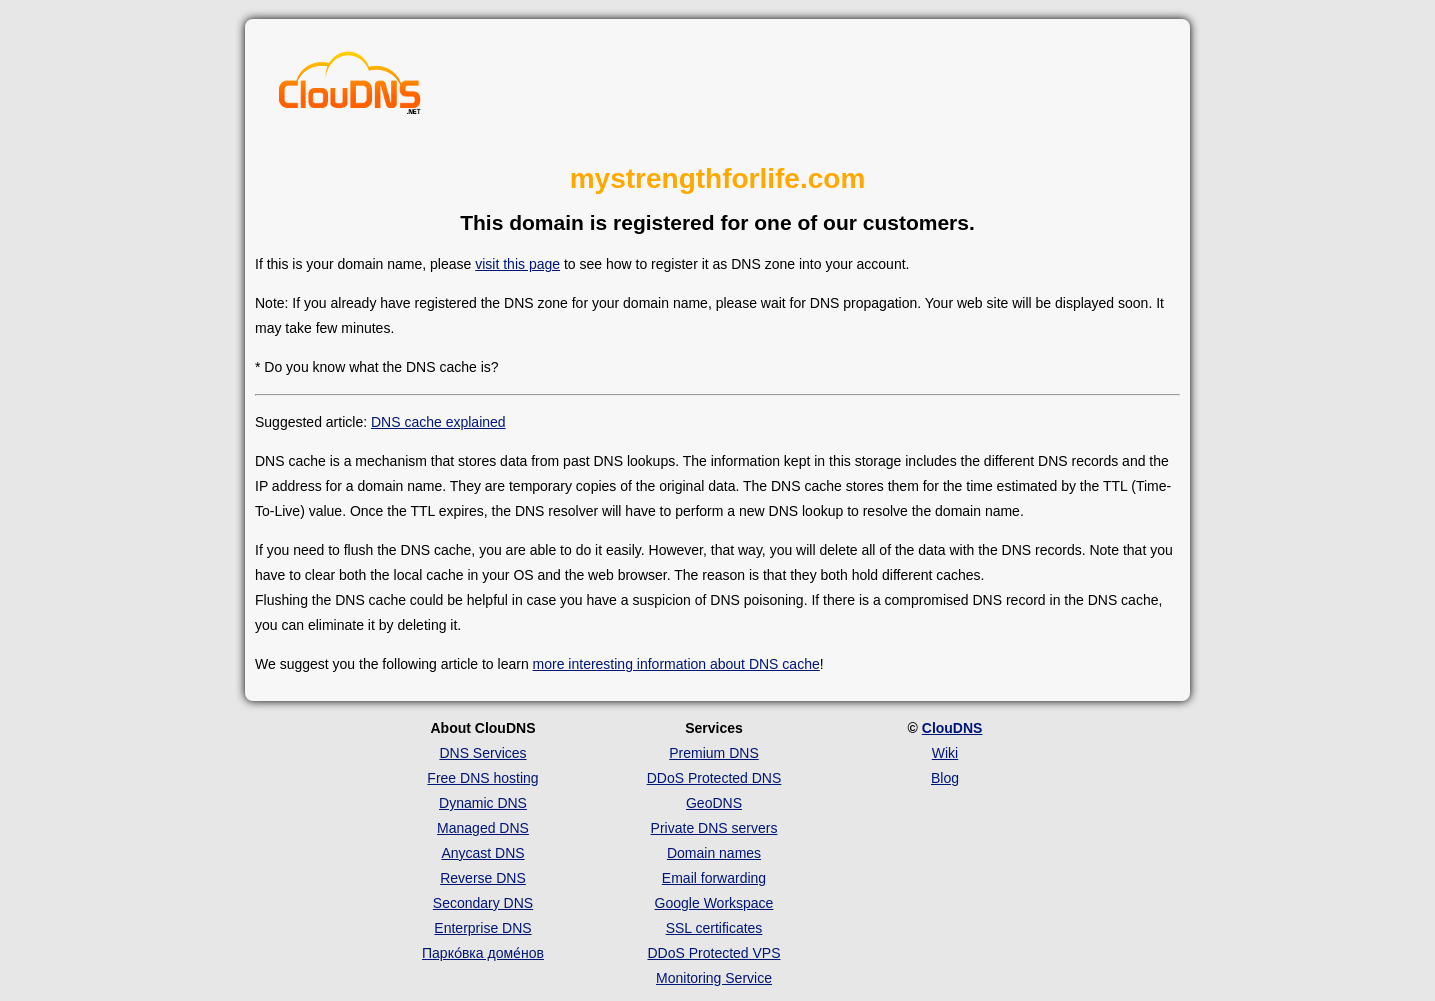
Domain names (714, 853)
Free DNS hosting (482, 778)
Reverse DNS (483, 878)
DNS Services (482, 753)
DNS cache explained (438, 422)
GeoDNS (714, 803)
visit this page (517, 264)
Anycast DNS (482, 853)
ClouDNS (952, 728)
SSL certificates (714, 928)
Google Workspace (714, 903)
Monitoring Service (714, 978)
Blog (945, 778)
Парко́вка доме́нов (483, 953)
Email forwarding (714, 878)
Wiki (945, 753)
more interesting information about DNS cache (676, 664)
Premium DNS (713, 753)
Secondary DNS (483, 903)
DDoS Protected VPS (713, 953)
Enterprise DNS (482, 928)
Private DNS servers (714, 828)
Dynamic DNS (483, 803)
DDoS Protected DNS (714, 778)
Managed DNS (483, 828)
